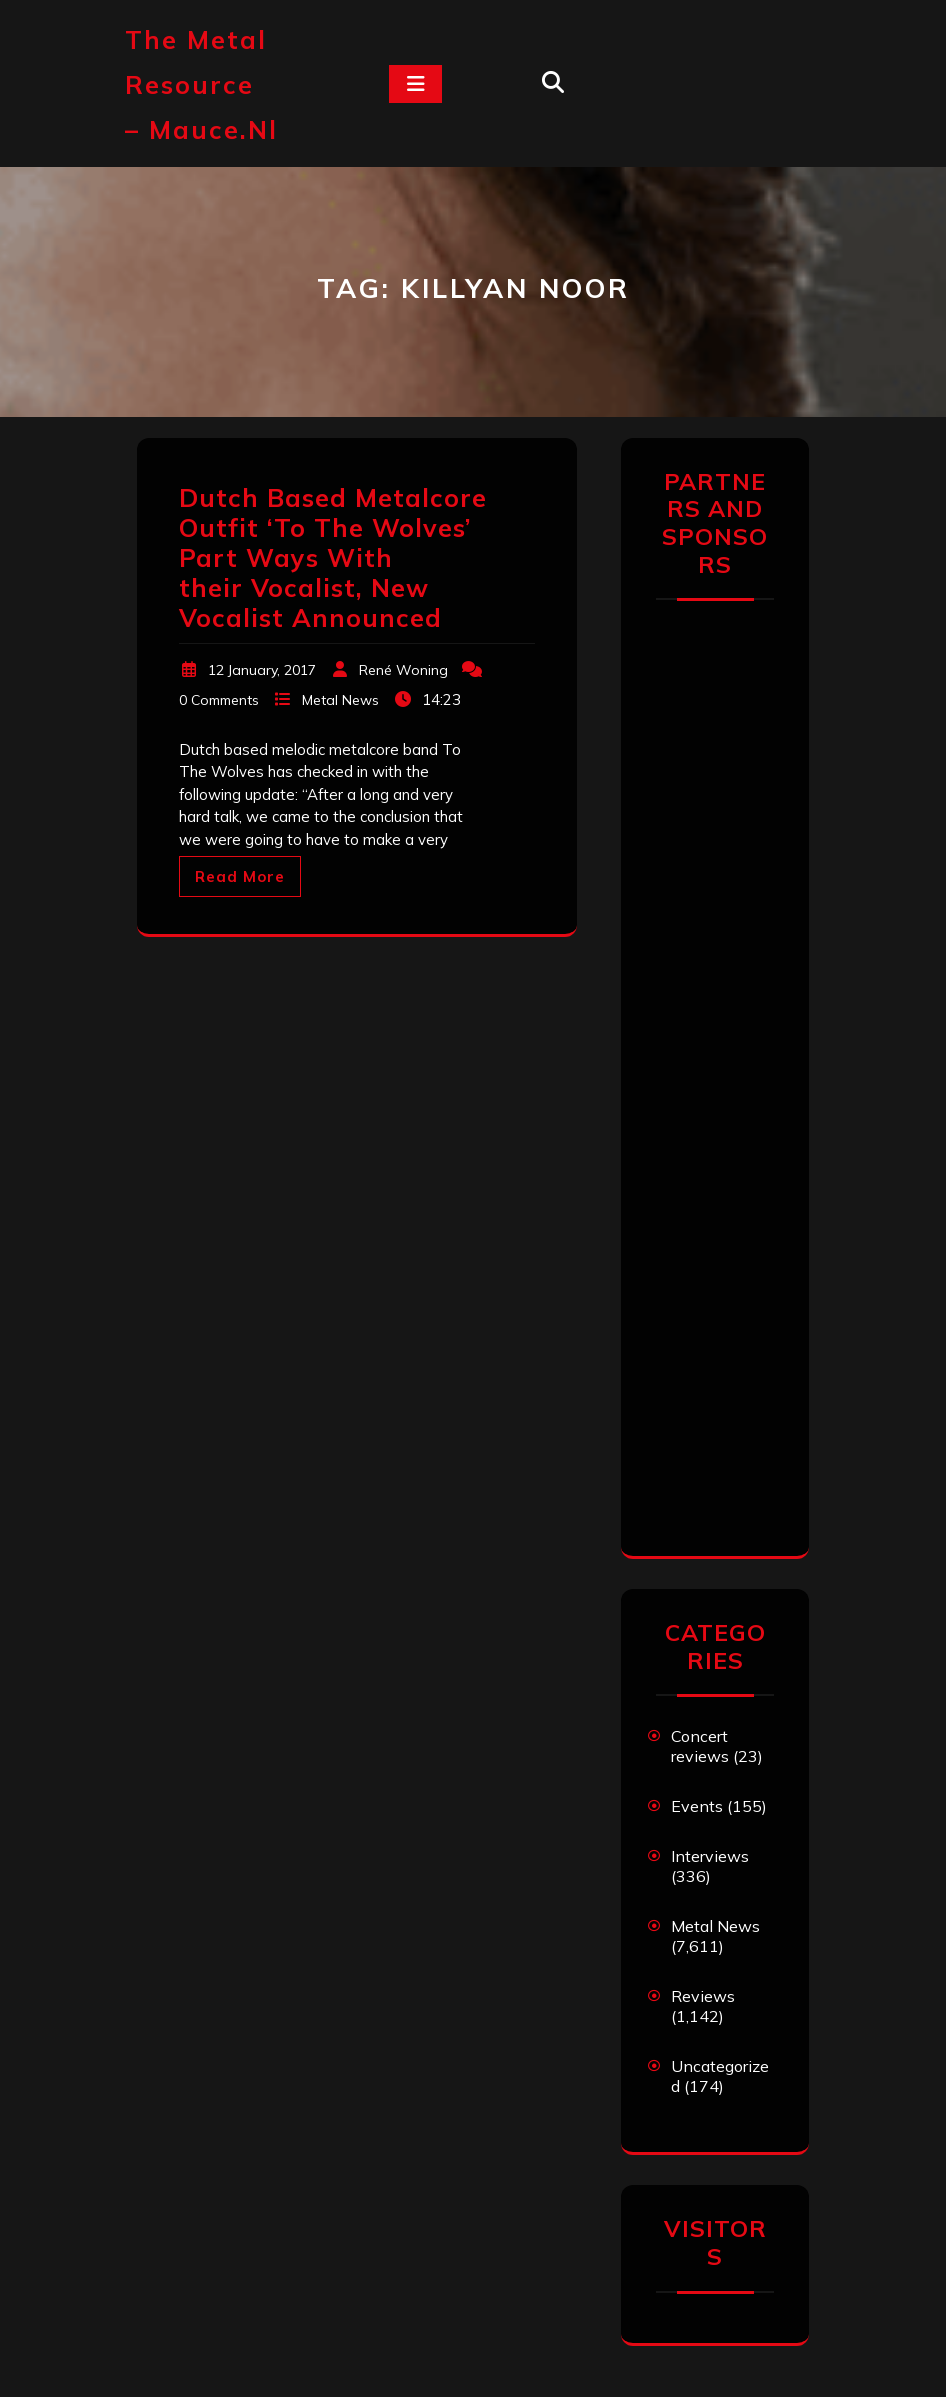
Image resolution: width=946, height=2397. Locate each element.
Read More (240, 876)
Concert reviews (700, 1746)
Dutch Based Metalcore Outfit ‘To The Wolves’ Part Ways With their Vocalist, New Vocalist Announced (333, 557)
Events (697, 1806)
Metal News (340, 700)
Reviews (703, 1996)
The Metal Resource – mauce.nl (201, 84)
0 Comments (219, 700)
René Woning (403, 670)
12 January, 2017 (262, 670)
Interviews (710, 1856)
